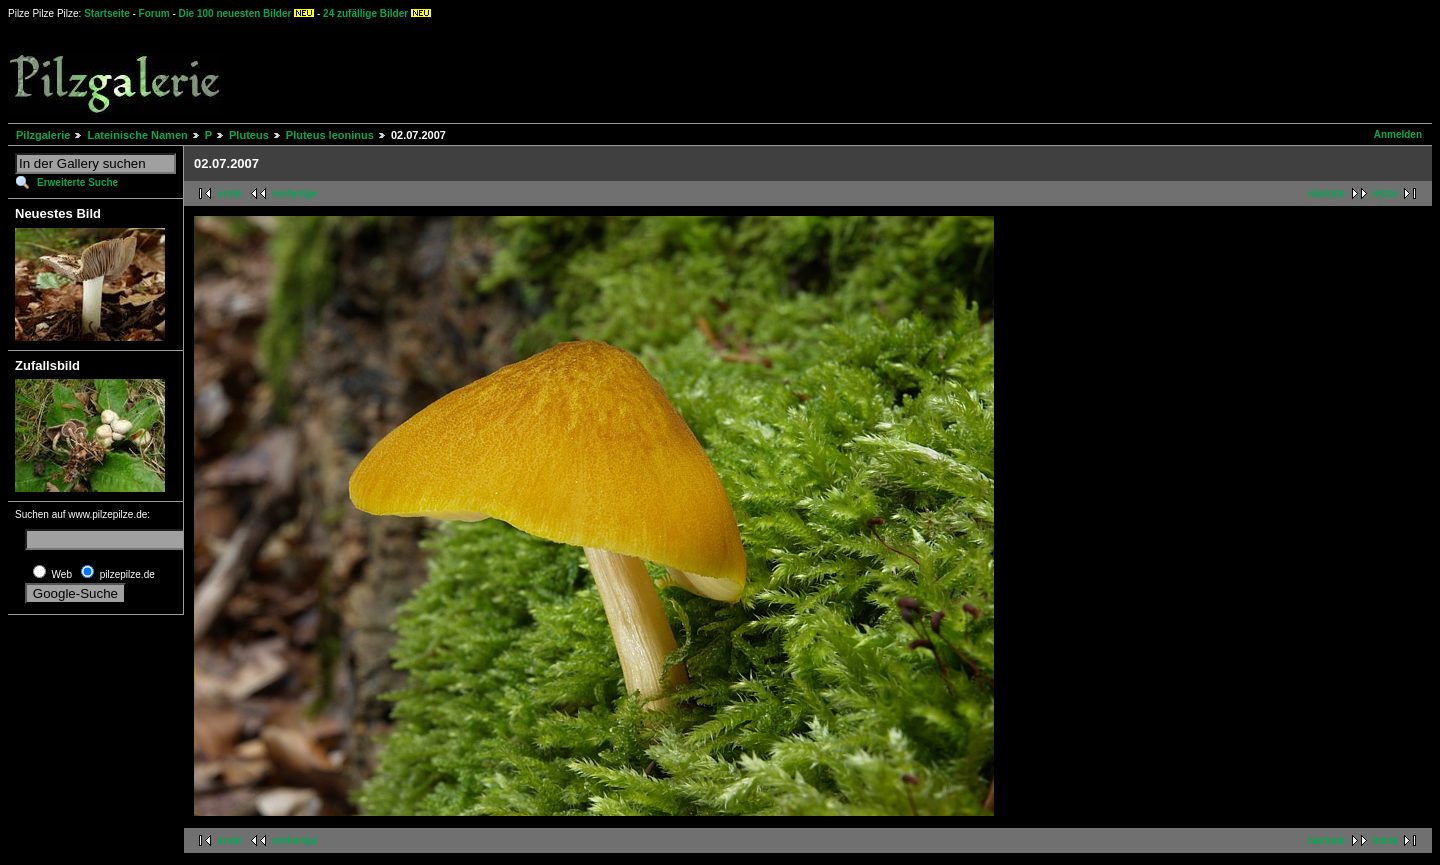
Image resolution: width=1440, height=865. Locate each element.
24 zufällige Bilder (365, 13)
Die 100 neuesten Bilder (235, 13)
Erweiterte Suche (77, 182)
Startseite (107, 13)
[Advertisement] (741, 70)
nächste (1327, 193)
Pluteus (249, 135)
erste (230, 193)
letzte (1385, 193)
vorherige (295, 193)
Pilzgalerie (43, 135)
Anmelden (1398, 134)
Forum (154, 13)
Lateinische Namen (137, 135)
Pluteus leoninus (330, 135)
